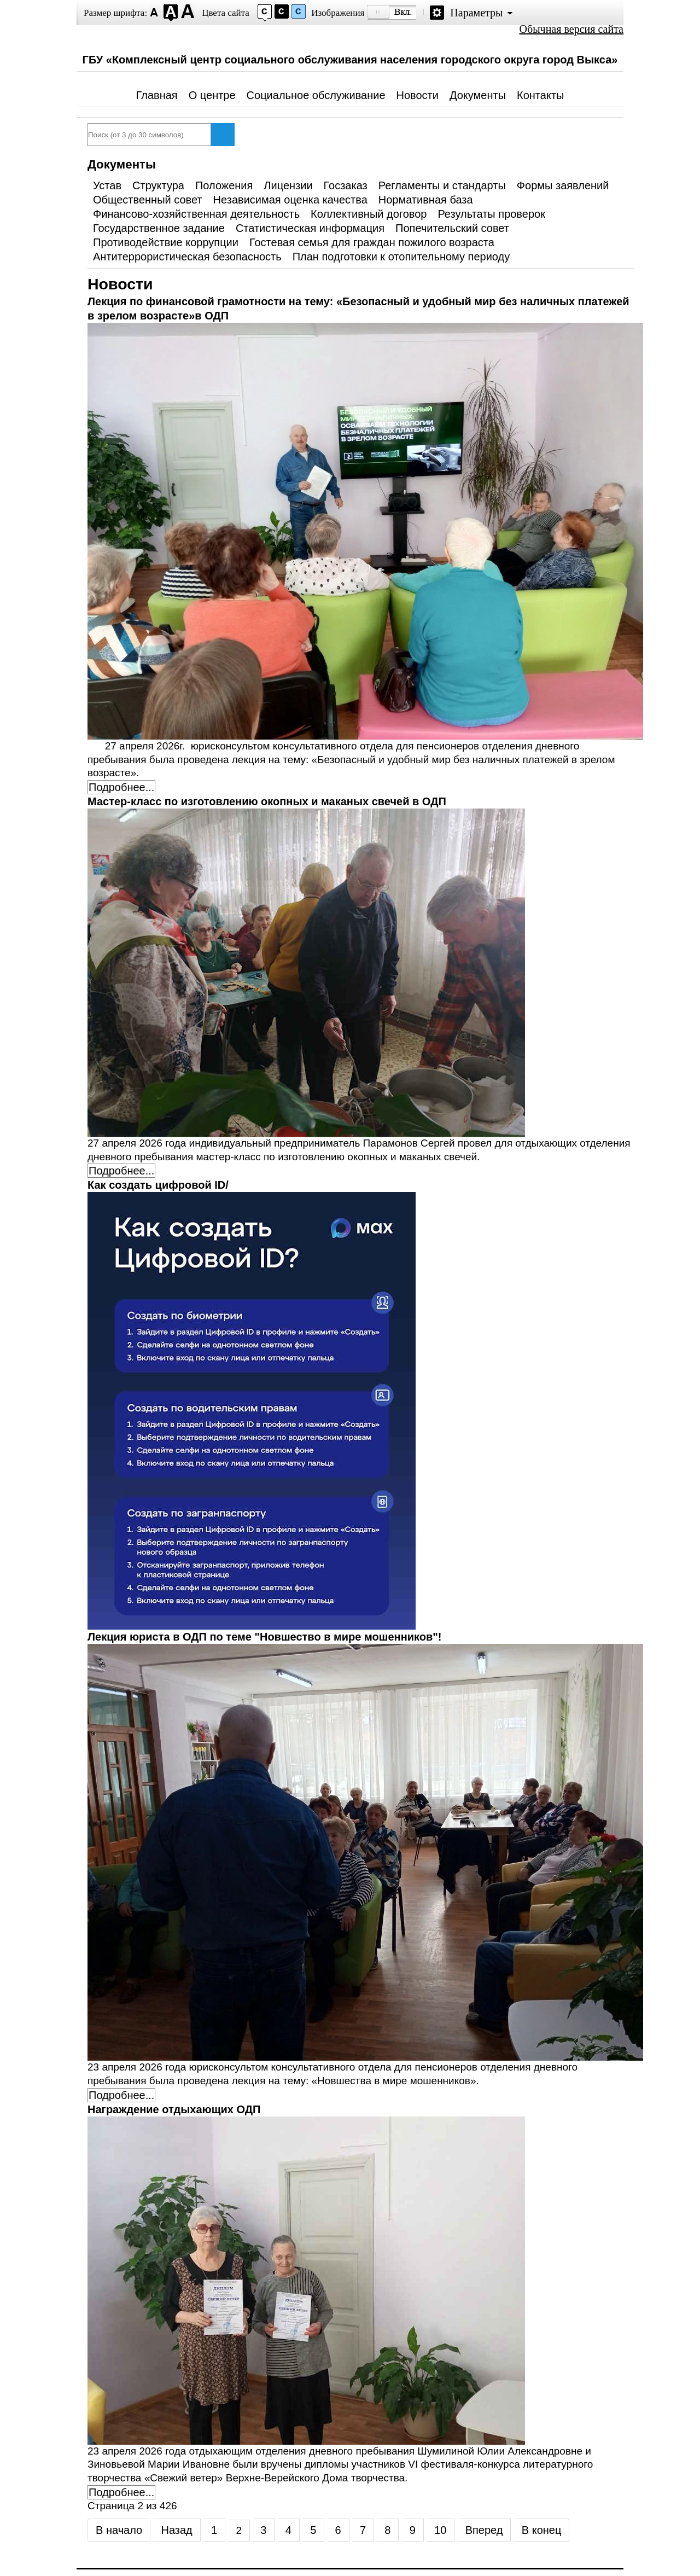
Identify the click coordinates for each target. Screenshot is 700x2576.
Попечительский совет (452, 228)
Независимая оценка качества (290, 200)
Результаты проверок (491, 214)
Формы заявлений (563, 185)
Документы (478, 95)
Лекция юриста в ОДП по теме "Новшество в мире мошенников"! (264, 1637)
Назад (176, 2530)
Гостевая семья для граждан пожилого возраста (371, 242)
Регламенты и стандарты (442, 185)
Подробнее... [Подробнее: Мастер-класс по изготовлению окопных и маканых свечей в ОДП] (121, 1171)
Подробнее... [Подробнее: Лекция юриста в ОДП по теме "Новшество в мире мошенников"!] (121, 2095)
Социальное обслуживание (316, 95)
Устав (107, 185)
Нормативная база (425, 200)
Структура (158, 185)
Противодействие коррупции (165, 242)
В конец (542, 2530)
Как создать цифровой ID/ (158, 1185)
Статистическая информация (310, 228)
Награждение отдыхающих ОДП (174, 2109)
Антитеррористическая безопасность (187, 257)
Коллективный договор (369, 214)
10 (440, 2530)
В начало (119, 2530)
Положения (224, 185)
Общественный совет (147, 200)
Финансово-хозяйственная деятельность (196, 214)
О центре (212, 95)
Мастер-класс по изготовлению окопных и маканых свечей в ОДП (267, 801)
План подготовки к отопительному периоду (401, 257)
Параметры (476, 13)
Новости (417, 95)
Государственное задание (159, 228)
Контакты (540, 95)
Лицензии (288, 185)
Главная (157, 95)
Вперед (484, 2530)
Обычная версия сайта (571, 29)
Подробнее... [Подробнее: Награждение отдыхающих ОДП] (121, 2492)
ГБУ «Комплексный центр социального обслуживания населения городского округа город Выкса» (350, 60)
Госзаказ (346, 185)
